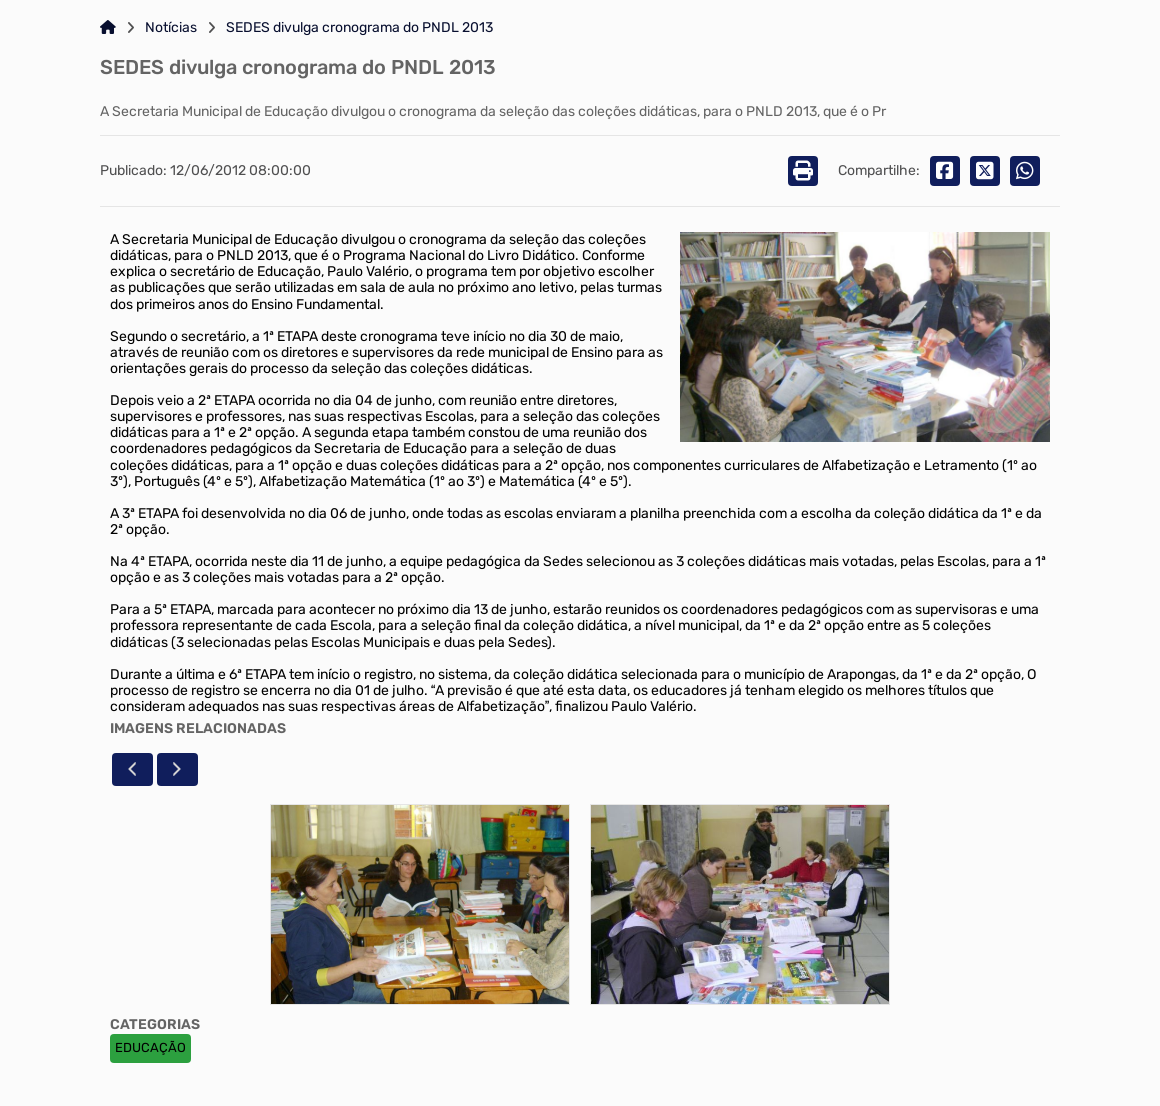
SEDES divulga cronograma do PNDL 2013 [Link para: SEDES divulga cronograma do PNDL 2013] (359, 28)
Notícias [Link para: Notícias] (171, 28)
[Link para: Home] (108, 28)
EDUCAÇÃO (150, 1047)
